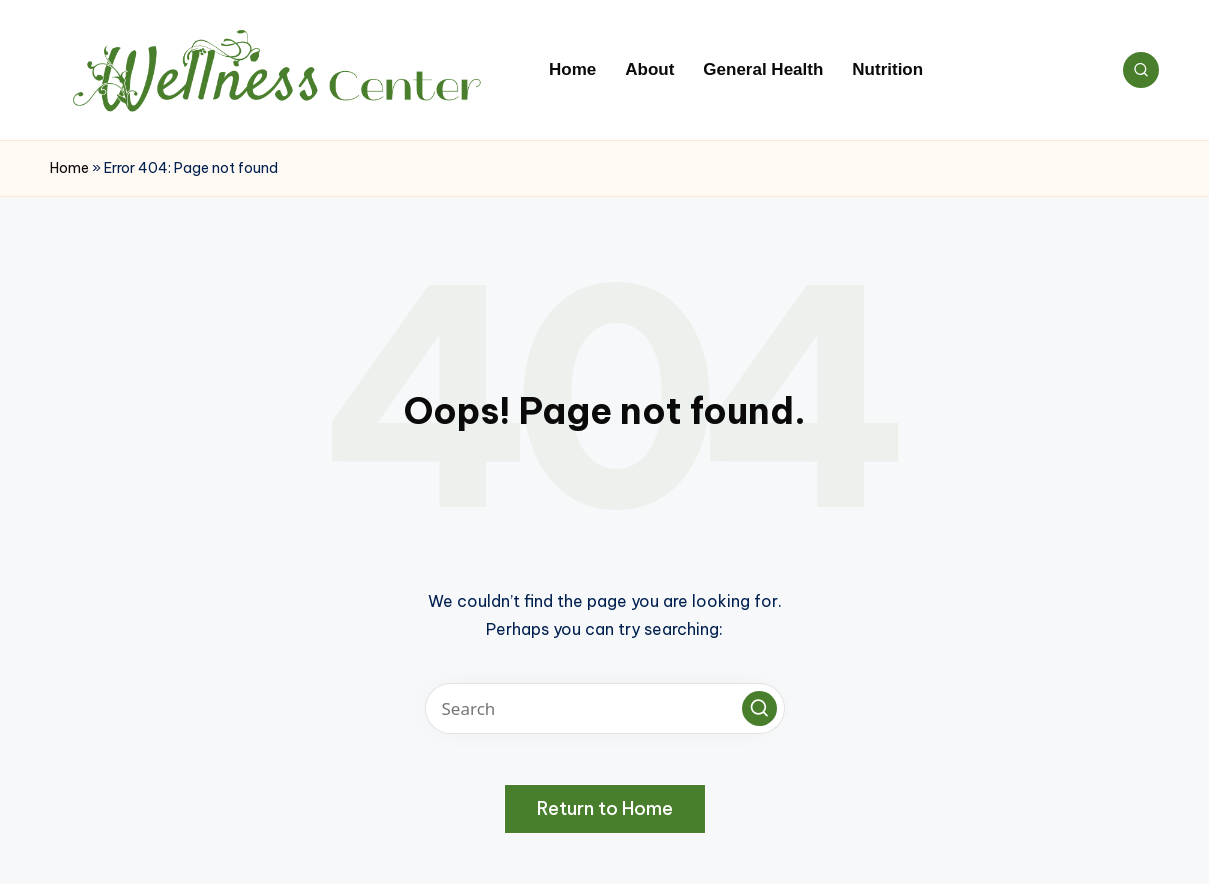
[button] (759, 708)
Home (69, 168)
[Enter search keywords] (605, 708)
